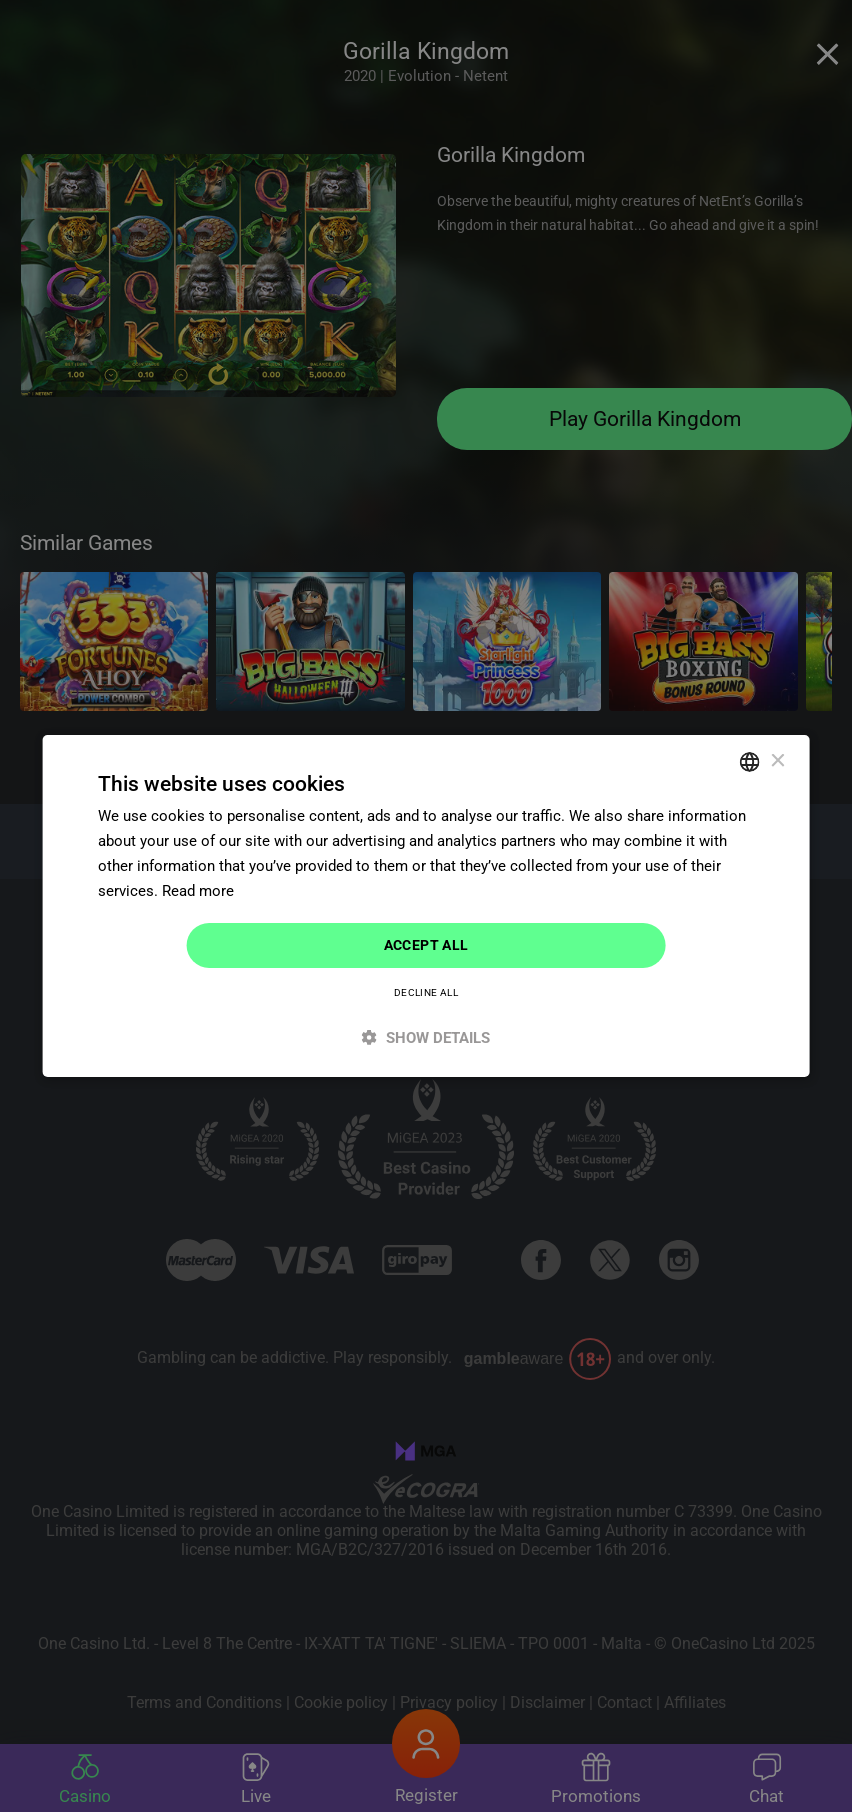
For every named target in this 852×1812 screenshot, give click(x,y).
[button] (426, 1037)
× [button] (776, 760)
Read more (198, 891)
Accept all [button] (426, 945)
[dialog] (426, 906)
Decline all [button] (426, 992)
